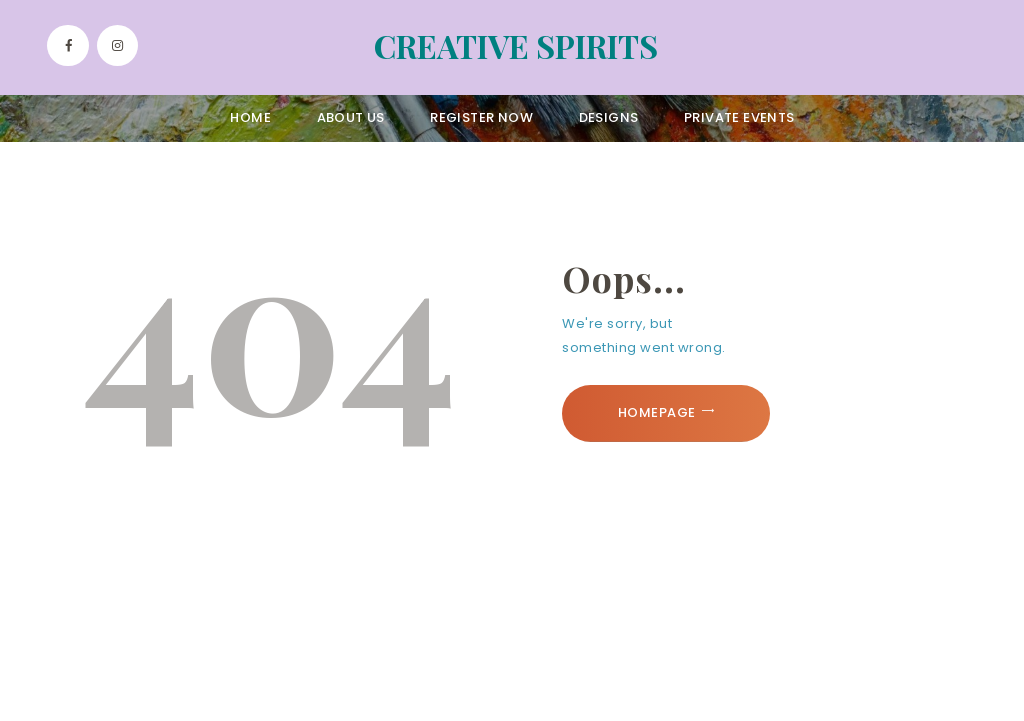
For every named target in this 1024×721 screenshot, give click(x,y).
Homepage (657, 412)
